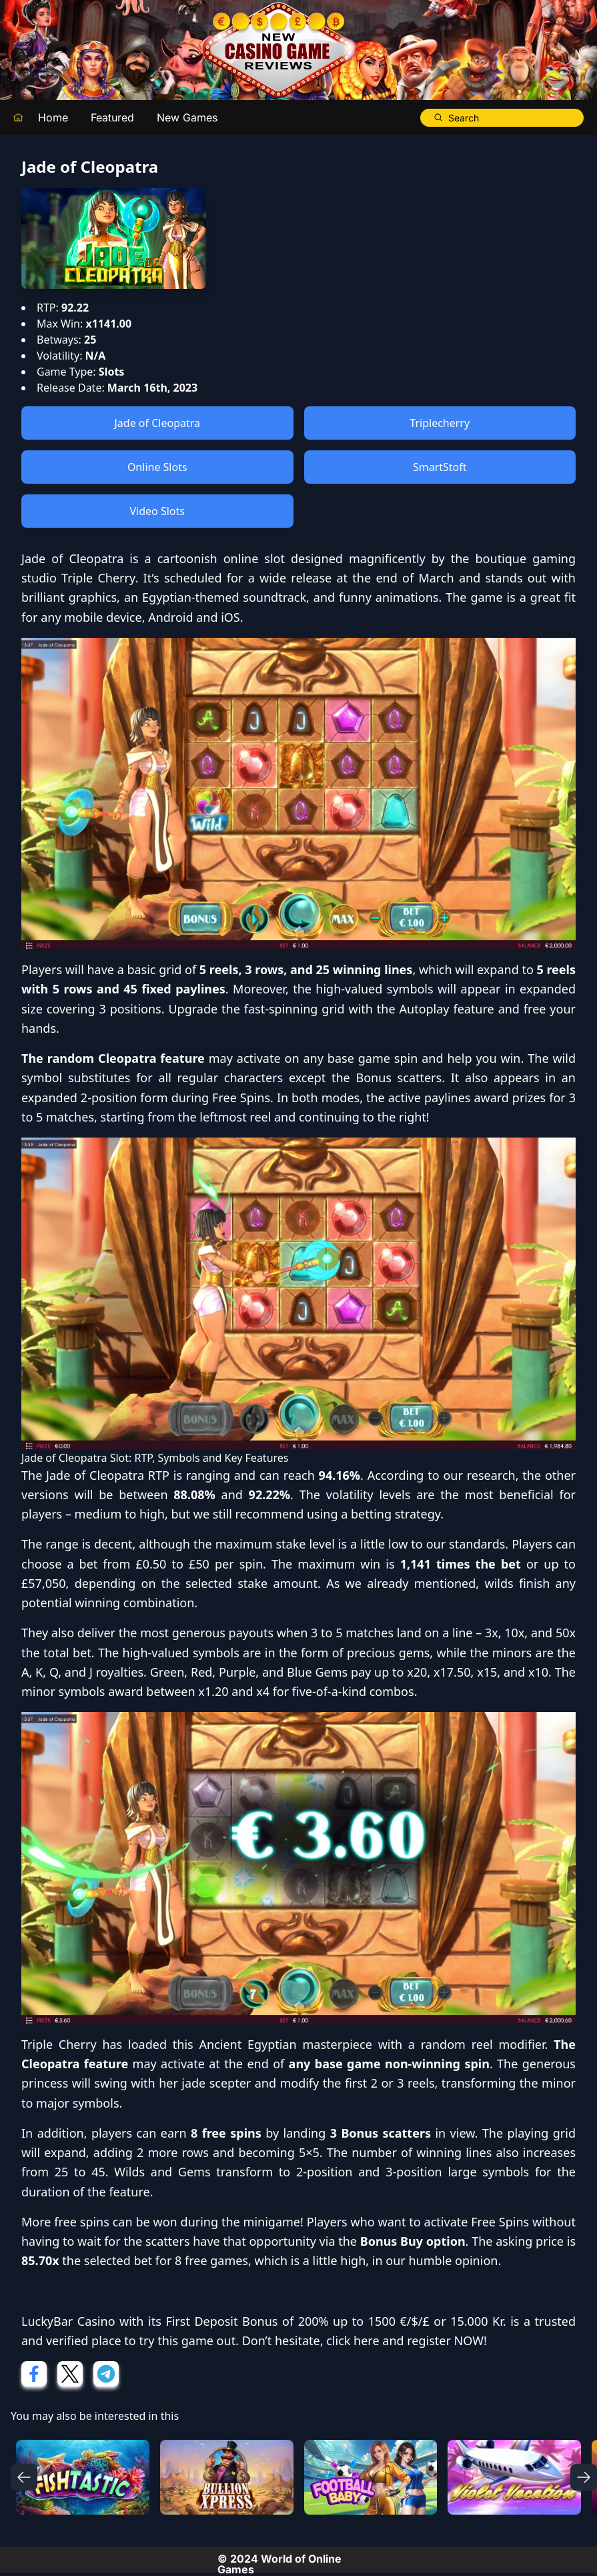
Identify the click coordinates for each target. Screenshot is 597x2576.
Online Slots (157, 467)
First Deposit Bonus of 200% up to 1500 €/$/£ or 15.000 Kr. (335, 2321)
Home (53, 117)
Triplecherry (440, 423)
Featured (112, 117)
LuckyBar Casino (68, 2321)
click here (352, 2340)
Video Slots (157, 511)
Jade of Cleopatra (157, 423)
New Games (187, 117)
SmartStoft (440, 467)
